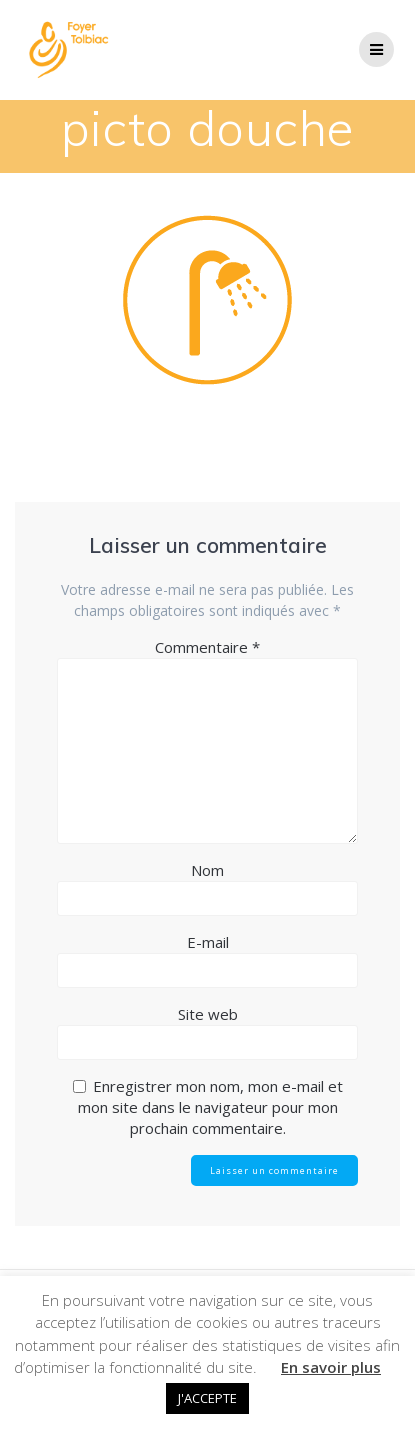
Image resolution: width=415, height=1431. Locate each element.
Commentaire (207, 647)
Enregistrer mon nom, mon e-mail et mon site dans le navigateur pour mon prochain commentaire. (210, 1107)
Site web (208, 1014)
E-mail (208, 942)
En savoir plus (331, 1367)
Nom (207, 870)
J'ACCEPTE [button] (207, 1398)
